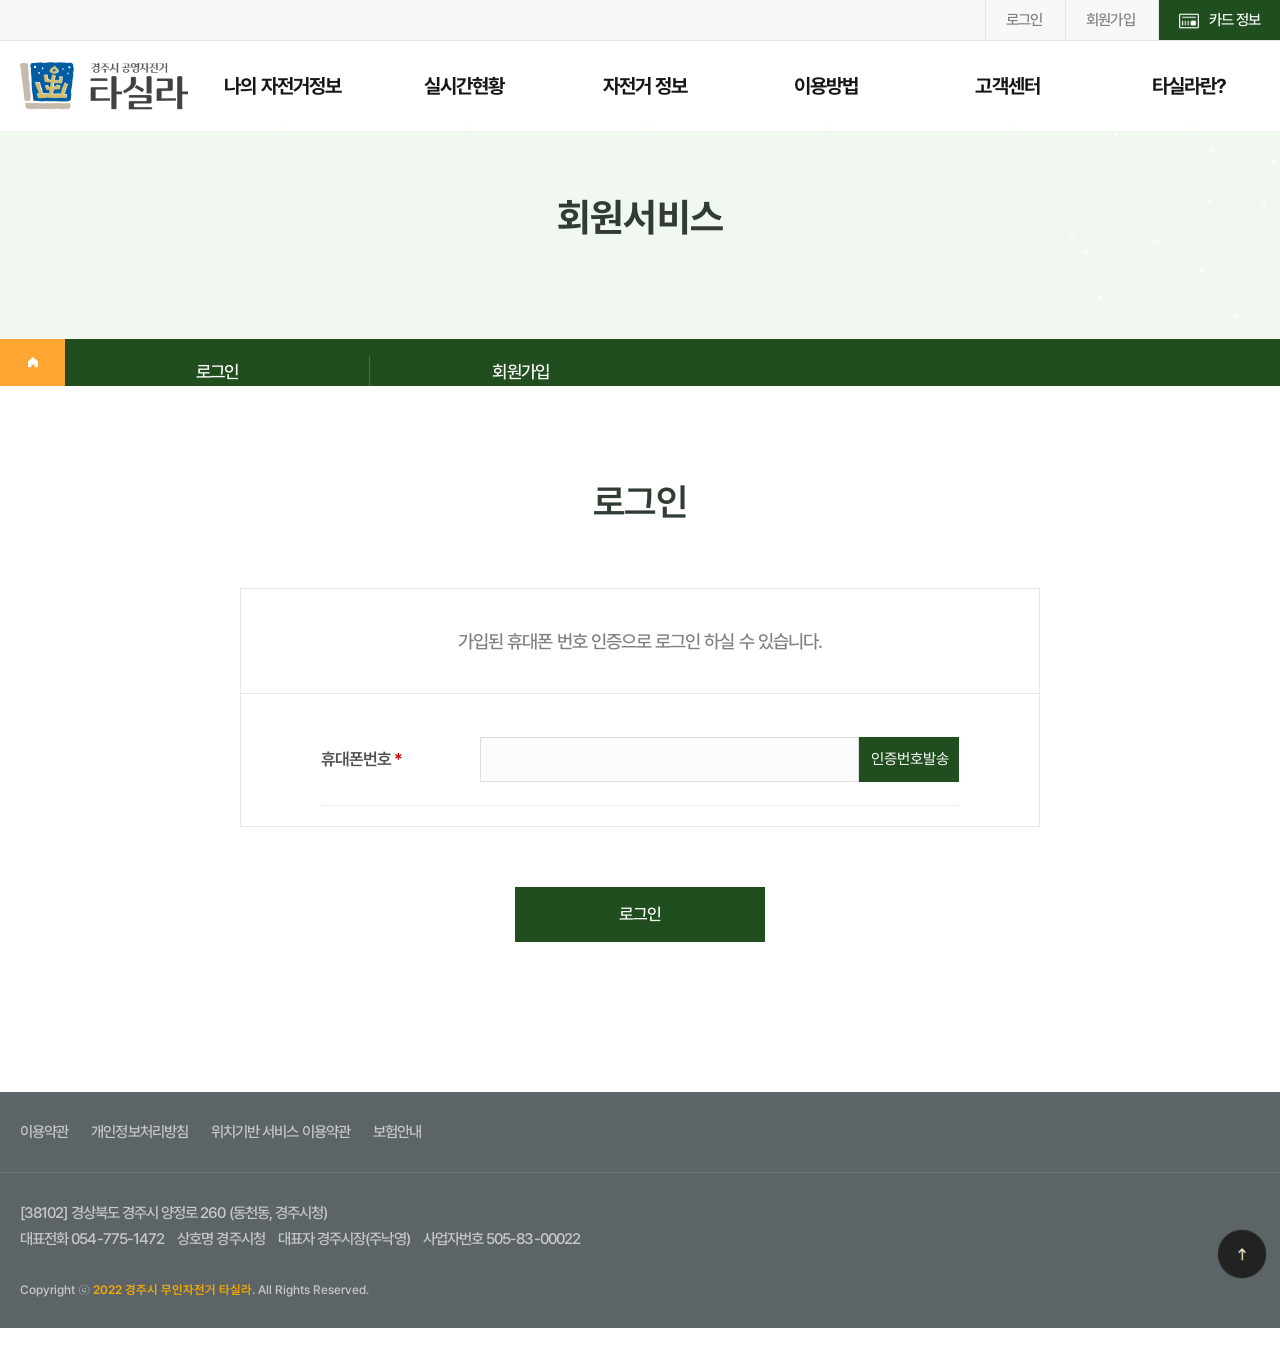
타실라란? (1189, 86)
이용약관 (44, 1150)
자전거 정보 (645, 86)
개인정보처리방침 (139, 1150)
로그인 (1024, 20)
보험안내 (397, 1150)
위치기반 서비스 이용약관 (280, 1150)
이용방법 (826, 86)
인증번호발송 (909, 777)
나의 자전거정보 (282, 86)
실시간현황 (464, 86)
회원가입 (1110, 20)
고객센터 (1007, 86)
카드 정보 (1234, 20)
